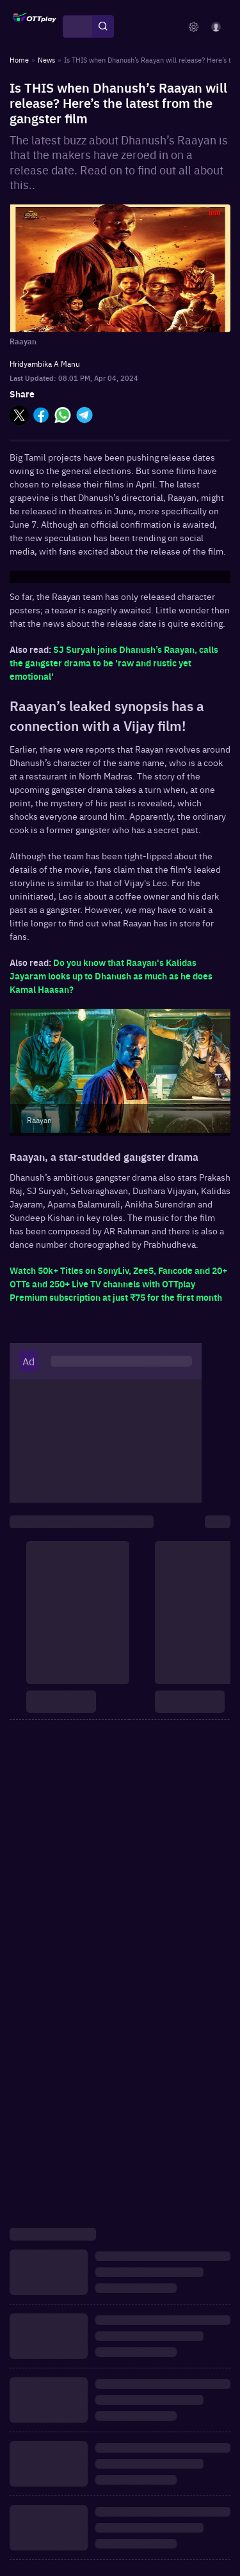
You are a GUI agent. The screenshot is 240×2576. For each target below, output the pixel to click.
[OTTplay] (34, 27)
